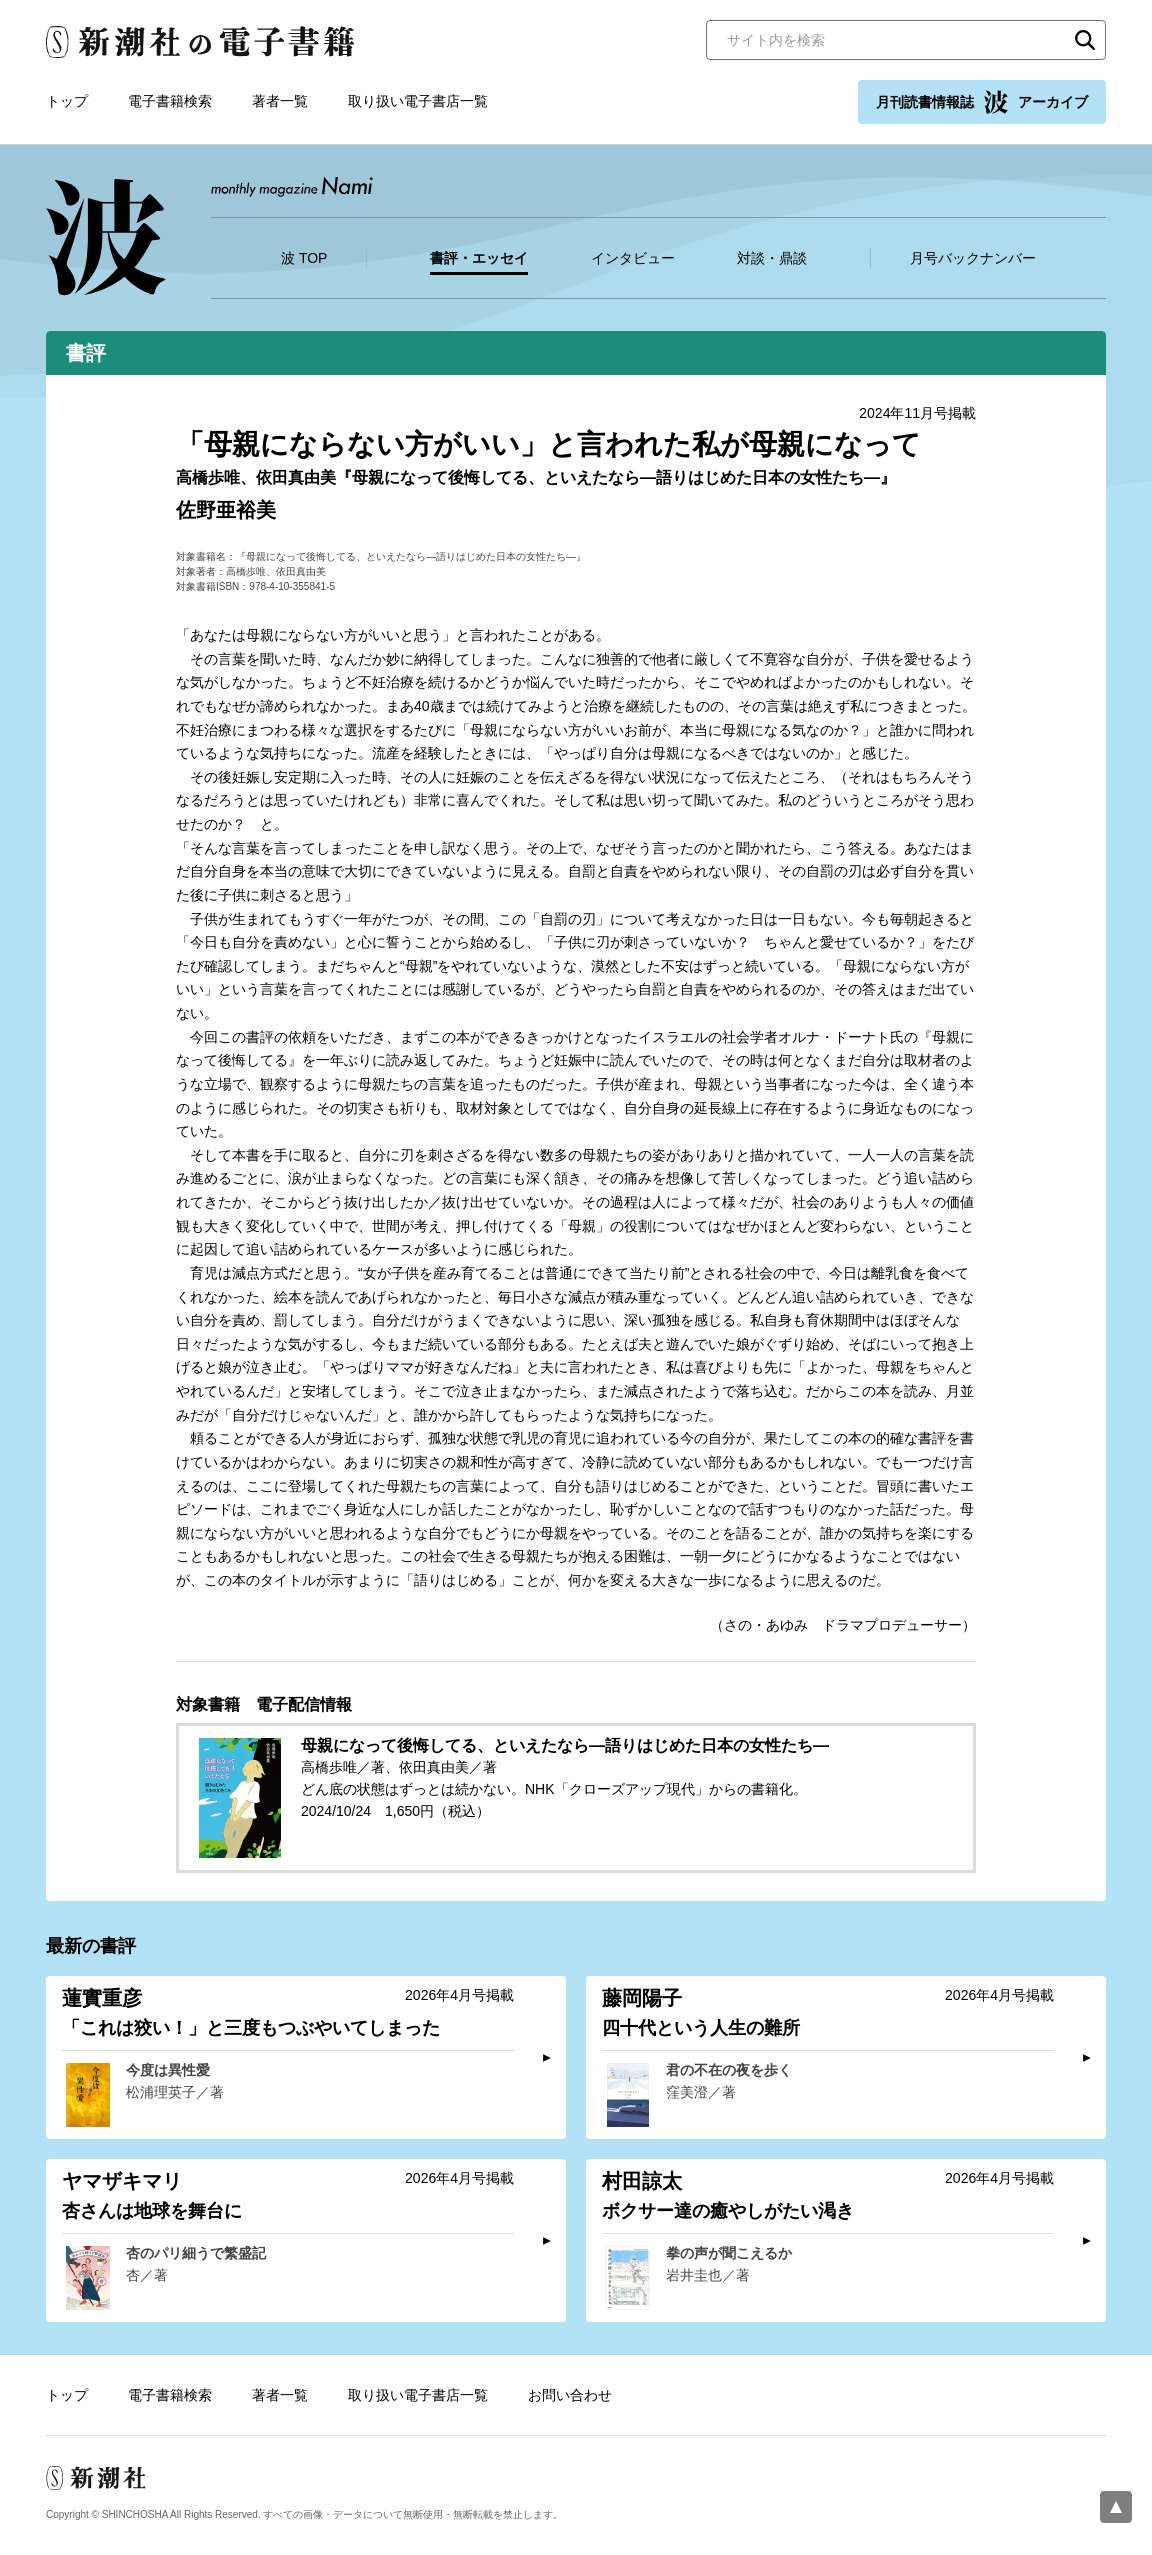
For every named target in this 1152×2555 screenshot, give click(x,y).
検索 (1085, 40)
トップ (67, 101)
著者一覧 (280, 101)
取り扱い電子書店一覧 (418, 101)
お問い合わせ (570, 2395)
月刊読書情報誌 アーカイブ (982, 102)
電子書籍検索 (170, 101)
